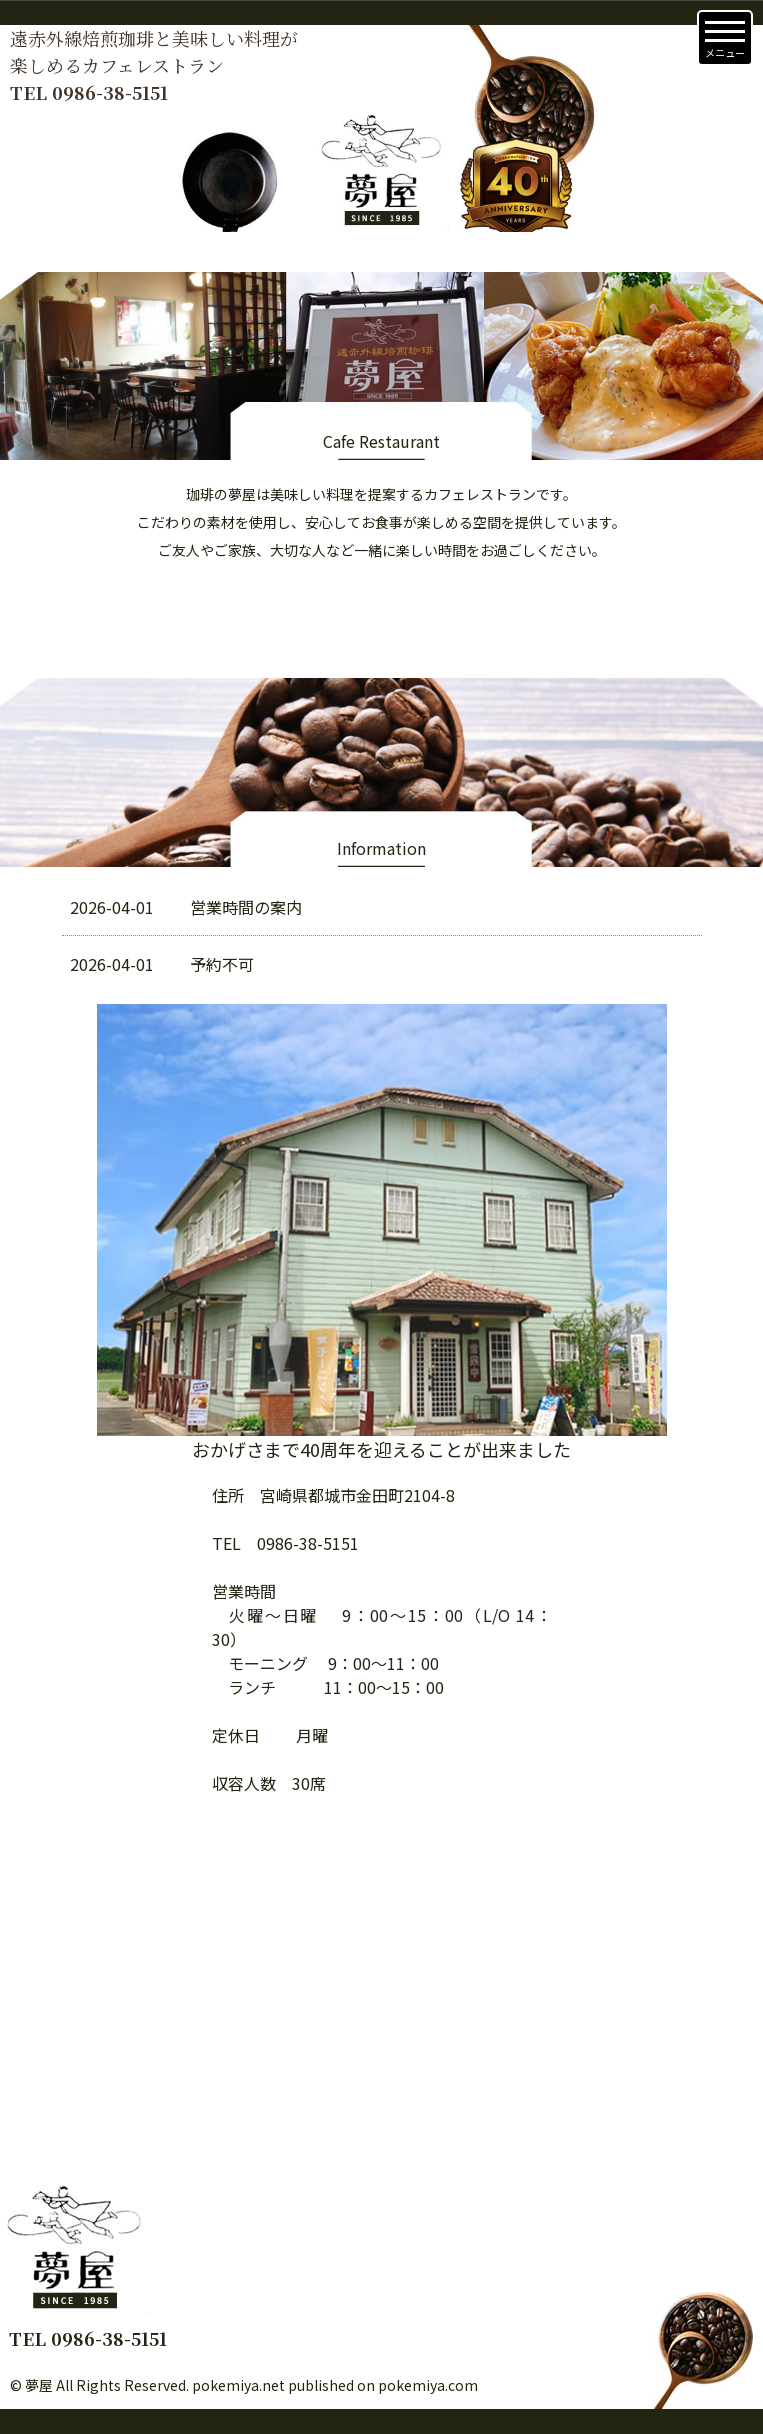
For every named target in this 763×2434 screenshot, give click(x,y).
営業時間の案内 (186, 907)
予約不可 (162, 964)
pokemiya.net (238, 2385)
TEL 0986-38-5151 (89, 92)
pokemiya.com (428, 2385)
